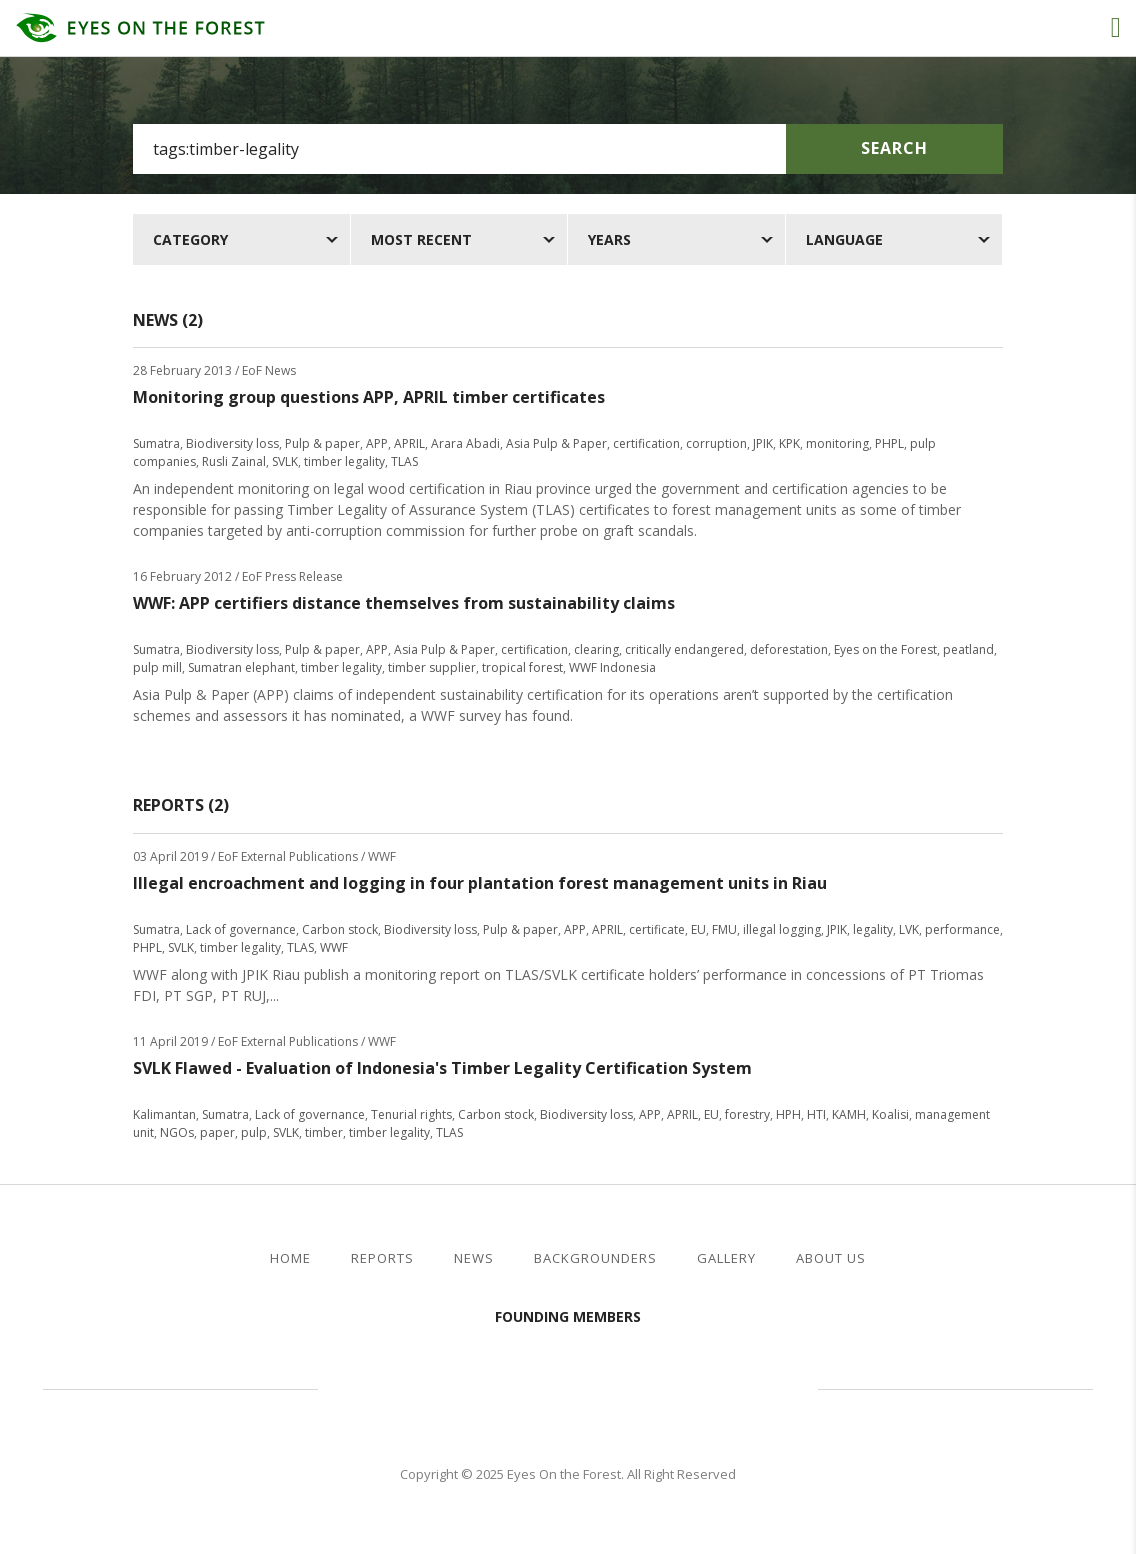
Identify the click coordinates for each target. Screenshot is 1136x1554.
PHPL (889, 443)
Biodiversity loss (232, 443)
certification (646, 443)
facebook (1031, 1259)
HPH (788, 1114)
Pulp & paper (322, 443)
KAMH (849, 1114)
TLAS (404, 461)
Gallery (726, 1258)
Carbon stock (340, 929)
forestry (747, 1114)
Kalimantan (164, 1114)
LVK (909, 929)
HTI (816, 1114)
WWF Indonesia (612, 667)
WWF (334, 947)
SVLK (285, 461)
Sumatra (156, 443)
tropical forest (522, 667)
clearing (596, 649)
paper (217, 1132)
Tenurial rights (411, 1114)
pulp (254, 1132)
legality (873, 929)
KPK (789, 443)
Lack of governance (241, 929)
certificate (657, 929)
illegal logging (782, 929)
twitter (1064, 1259)
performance (962, 929)
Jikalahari (428, 1386)
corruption (716, 443)
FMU (724, 929)
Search (894, 148)
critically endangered (684, 649)
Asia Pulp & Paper (556, 443)
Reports (382, 1258)
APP (377, 443)
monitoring (837, 443)
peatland (968, 649)
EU (698, 929)
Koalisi (890, 1114)
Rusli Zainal (234, 461)
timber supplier (432, 667)
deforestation (789, 649)
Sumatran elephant (241, 667)
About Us (831, 1258)
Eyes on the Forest (885, 649)
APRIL (409, 443)
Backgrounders (595, 1258)
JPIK (763, 443)
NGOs (177, 1132)
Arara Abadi (465, 443)
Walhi (598, 1386)
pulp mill (157, 667)
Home (290, 1258)
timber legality (344, 461)
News (474, 1258)
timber (324, 1132)
